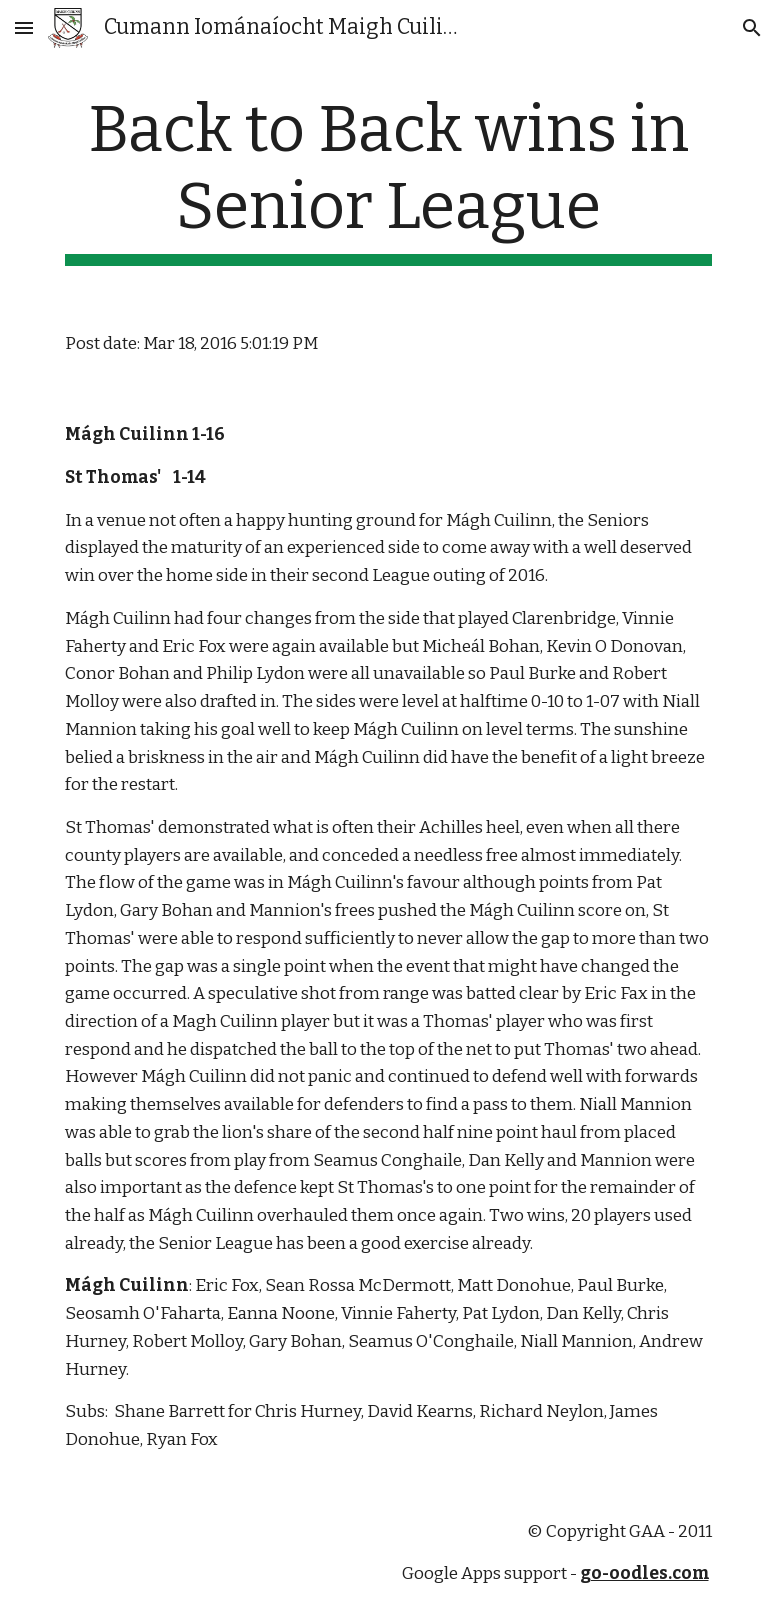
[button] (24, 27)
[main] (388, 179)
